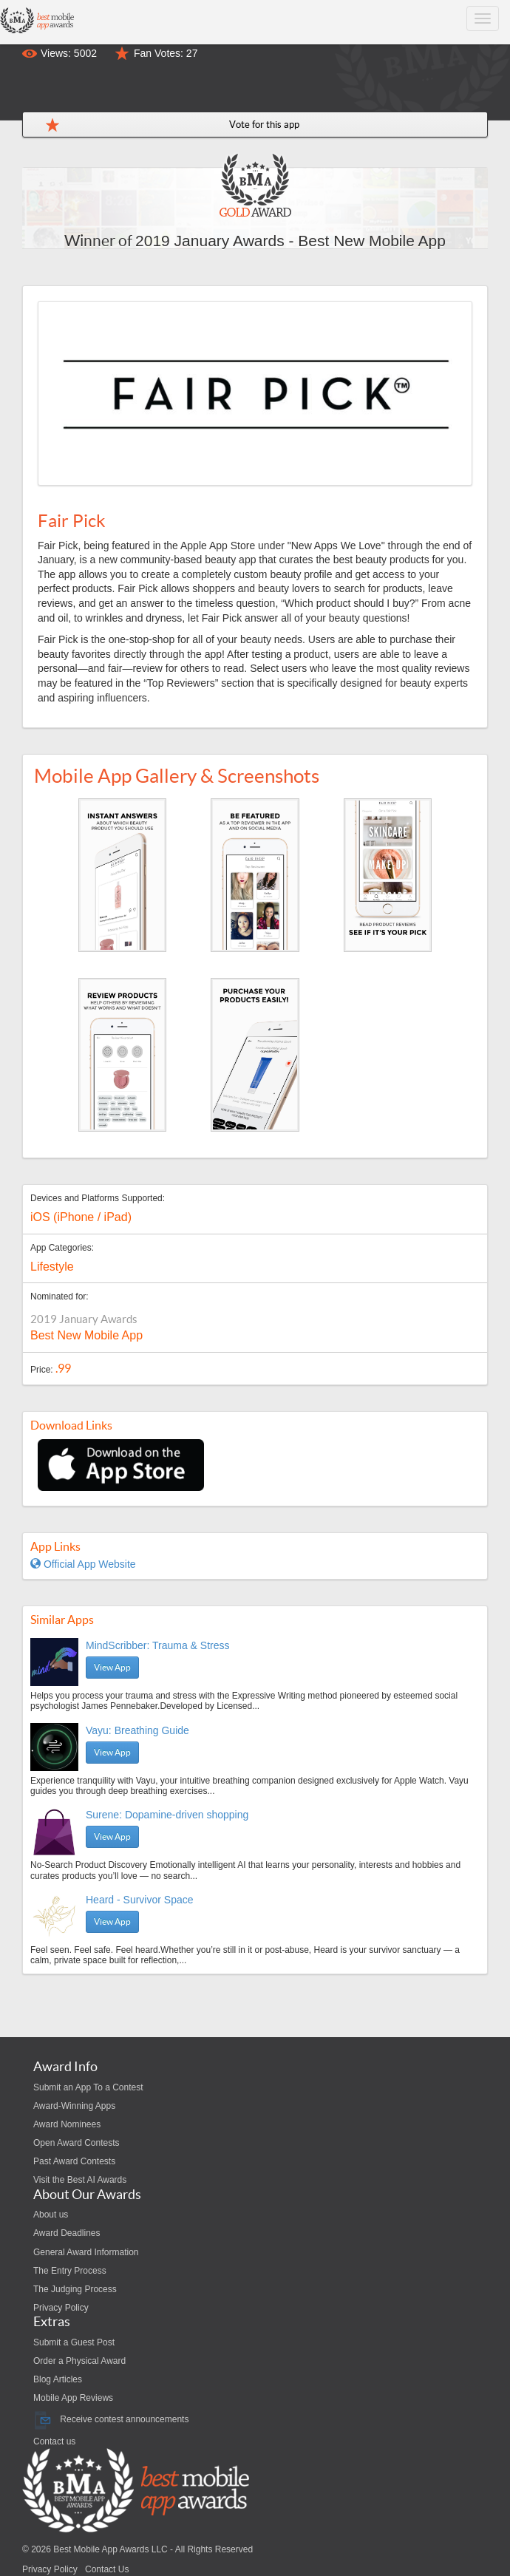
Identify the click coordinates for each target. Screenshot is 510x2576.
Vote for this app (264, 124)
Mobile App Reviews (73, 2398)
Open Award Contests (76, 2143)
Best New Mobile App (86, 1335)
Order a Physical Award (79, 2361)
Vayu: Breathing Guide (137, 1730)
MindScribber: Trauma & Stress (158, 1645)
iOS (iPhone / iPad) (81, 1217)
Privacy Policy (61, 2308)
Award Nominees (67, 2124)
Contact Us (107, 2569)
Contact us (54, 2441)
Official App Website (83, 1564)
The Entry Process (69, 2271)
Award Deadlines (67, 2233)
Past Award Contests (74, 2161)
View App (112, 1667)
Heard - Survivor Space (140, 1900)
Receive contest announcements (110, 2419)
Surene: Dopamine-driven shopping (167, 1815)
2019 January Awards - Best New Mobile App (290, 240)
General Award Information (86, 2252)
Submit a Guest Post (74, 2342)
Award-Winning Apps (74, 2106)
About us (50, 2214)
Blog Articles (57, 2379)
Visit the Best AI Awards (79, 2180)
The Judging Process (75, 2289)
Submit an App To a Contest (88, 2087)
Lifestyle (52, 1266)
